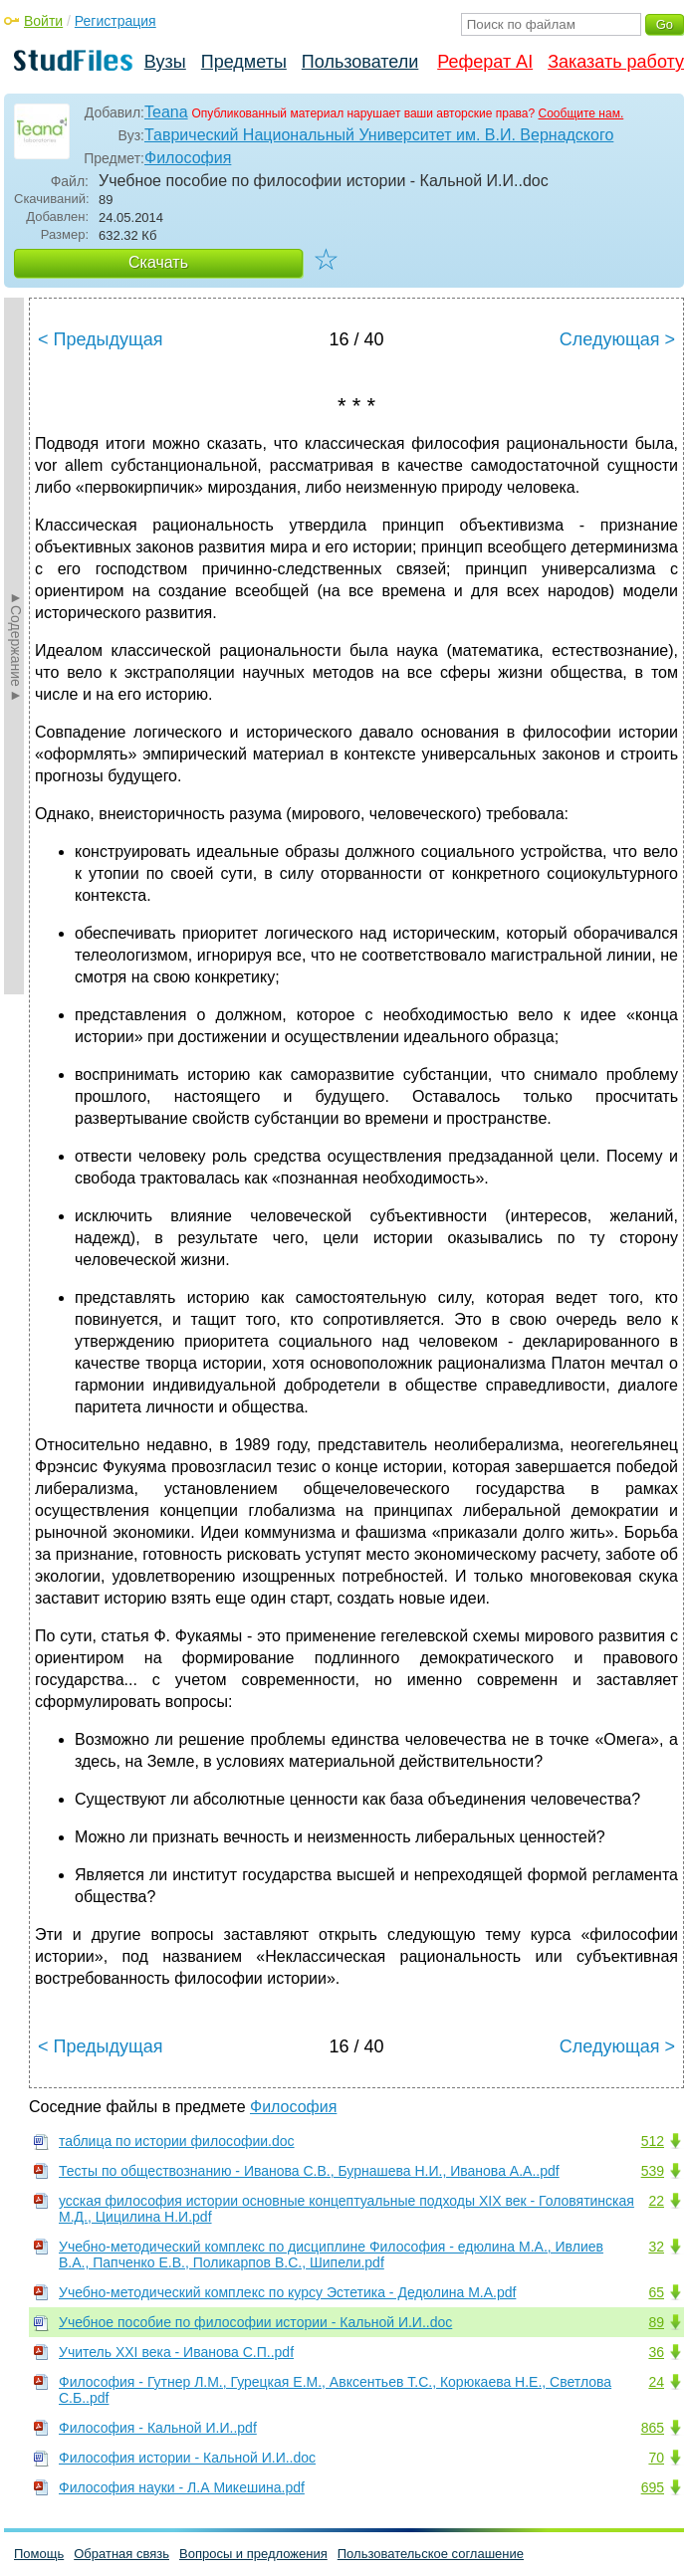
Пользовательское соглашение (431, 2553)
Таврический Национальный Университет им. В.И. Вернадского (378, 134)
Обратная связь (121, 2553)
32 (656, 2246)
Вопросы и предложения (253, 2553)
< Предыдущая (100, 339)
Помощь (39, 2553)
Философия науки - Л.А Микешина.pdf (182, 2487)
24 (656, 2382)
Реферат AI (485, 62)
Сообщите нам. (581, 113)
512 (652, 2141)
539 (652, 2171)
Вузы (165, 62)
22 (656, 2201)
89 (656, 2322)
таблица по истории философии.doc (177, 2141)
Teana (166, 112)
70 (656, 2458)
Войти (43, 21)
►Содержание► (16, 646)
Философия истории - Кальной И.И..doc (187, 2458)
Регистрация (115, 21)
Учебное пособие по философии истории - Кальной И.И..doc (255, 2322)
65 (656, 2292)
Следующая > (617, 339)
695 (652, 2487)
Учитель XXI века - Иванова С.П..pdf (176, 2352)
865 (652, 2428)
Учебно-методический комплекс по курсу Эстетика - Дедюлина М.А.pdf (287, 2292)
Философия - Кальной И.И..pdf (158, 2428)
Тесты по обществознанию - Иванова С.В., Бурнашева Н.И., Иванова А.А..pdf (309, 2171)
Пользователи (360, 62)
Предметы (244, 62)
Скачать (158, 262)
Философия (187, 157)
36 (656, 2352)
